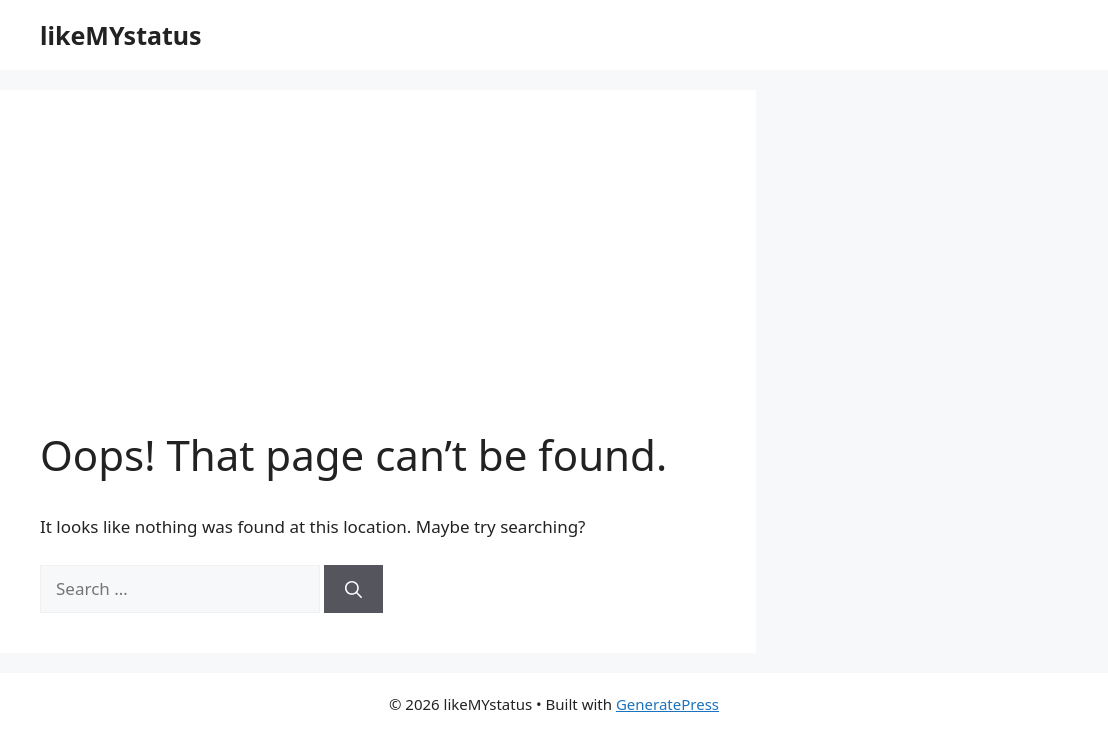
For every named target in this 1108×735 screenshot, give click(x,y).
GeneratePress (667, 704)
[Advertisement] (378, 280)
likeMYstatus (121, 35)
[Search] (353, 589)
